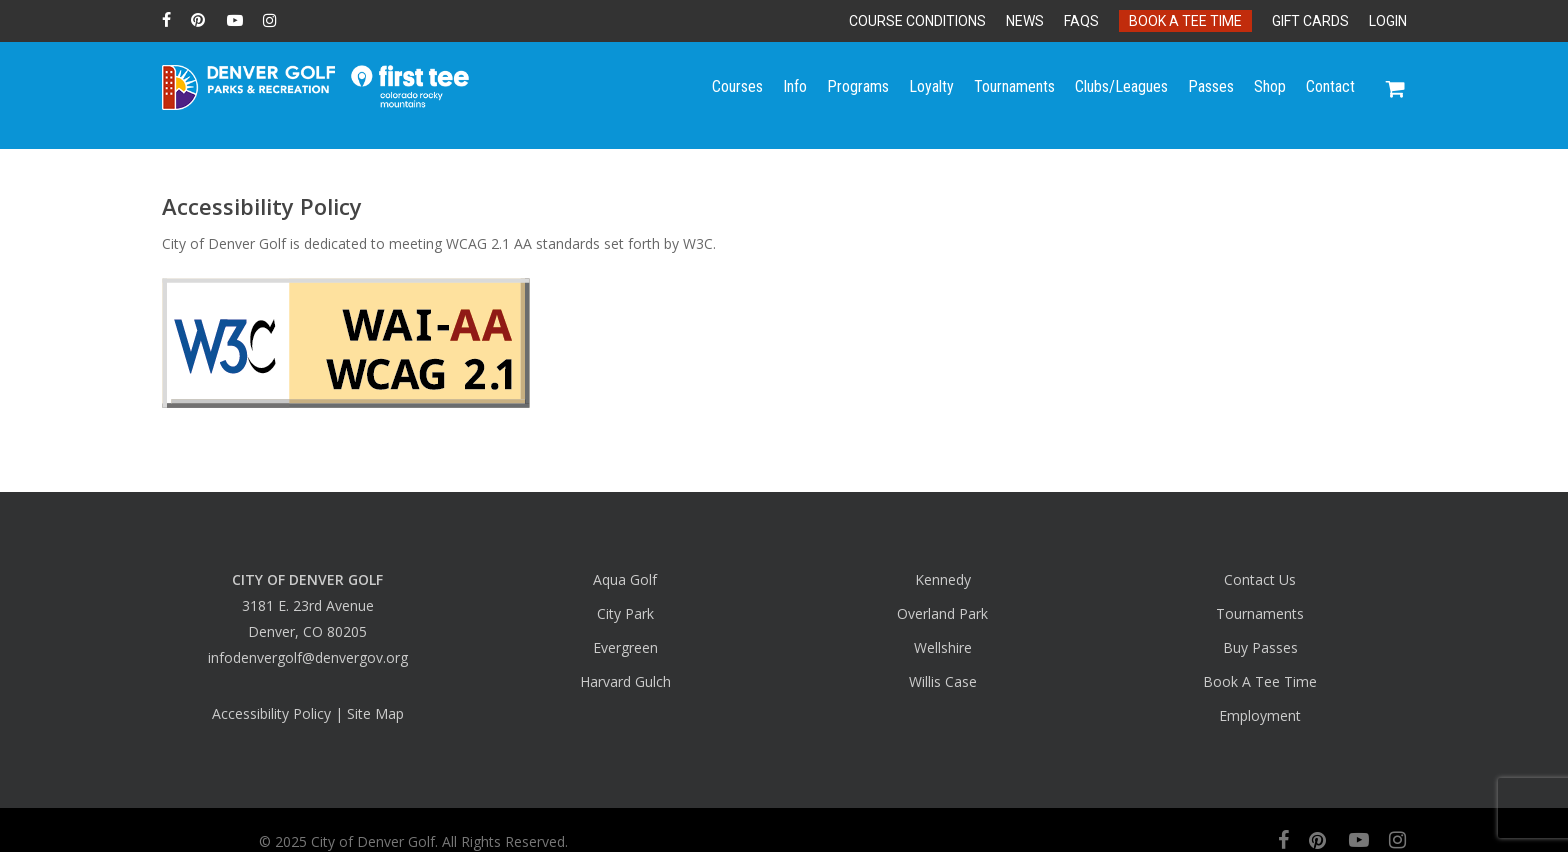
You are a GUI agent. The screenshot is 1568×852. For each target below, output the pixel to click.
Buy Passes (1260, 647)
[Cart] (1396, 95)
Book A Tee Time (1260, 681)
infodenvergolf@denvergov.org (308, 657)
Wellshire (943, 647)
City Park (625, 613)
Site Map (375, 713)
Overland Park (942, 613)
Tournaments (1260, 613)
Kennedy (943, 579)
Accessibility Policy (271, 713)
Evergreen (625, 647)
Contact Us (1260, 579)
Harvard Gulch (625, 681)
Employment (1260, 715)
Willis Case (943, 681)
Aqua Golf (625, 579)
